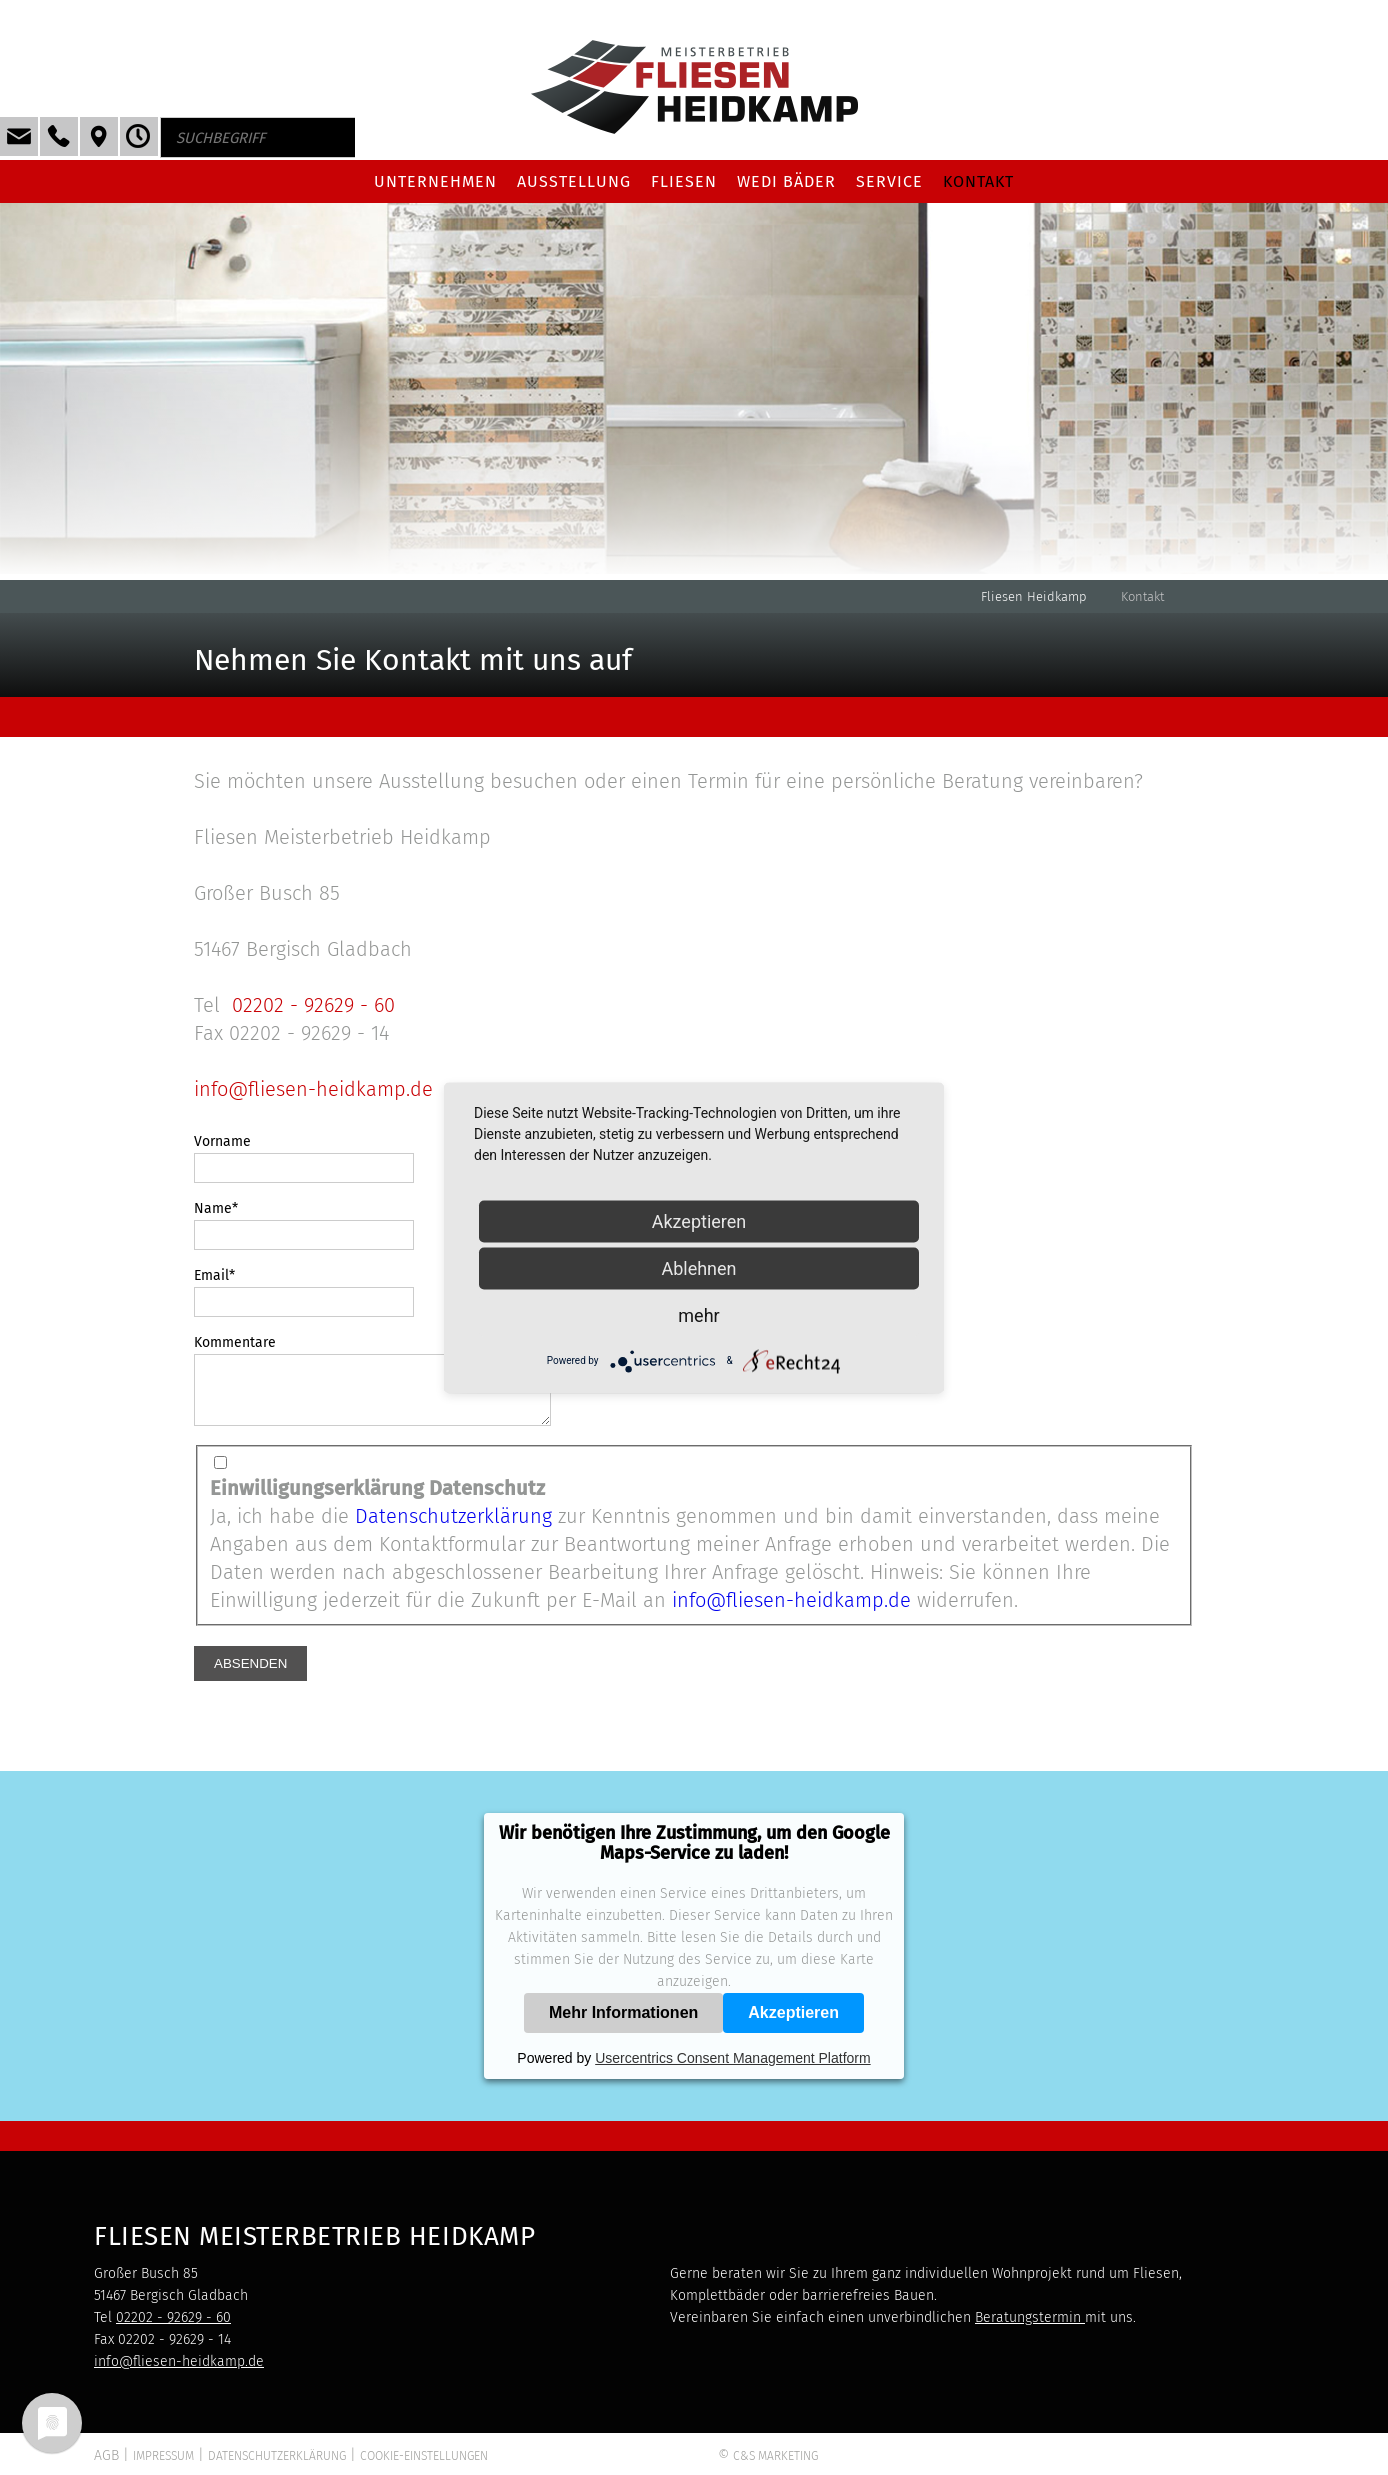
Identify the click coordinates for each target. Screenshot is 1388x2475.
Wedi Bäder (786, 181)
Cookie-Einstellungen (424, 2468)
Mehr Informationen (623, 2024)
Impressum (163, 2468)
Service (889, 181)
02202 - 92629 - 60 (313, 1005)
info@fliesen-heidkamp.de (313, 1089)
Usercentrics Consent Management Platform (732, 2070)
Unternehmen (435, 181)
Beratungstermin (1030, 2329)
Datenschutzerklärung (453, 1528)
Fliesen (684, 181)
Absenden (250, 1675)
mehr (698, 1314)
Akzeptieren (793, 2024)
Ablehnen (698, 1267)
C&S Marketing (775, 2468)
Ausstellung (574, 181)
